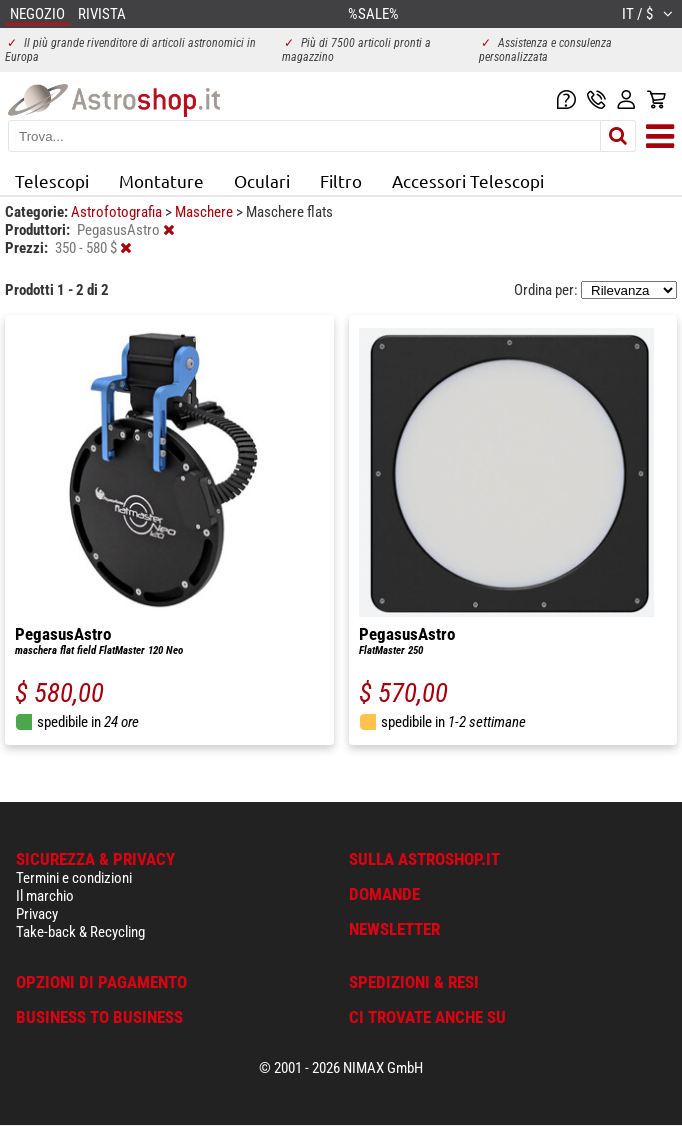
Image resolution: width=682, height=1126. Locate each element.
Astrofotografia (118, 212)
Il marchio (45, 896)
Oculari (262, 180)
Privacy (37, 914)
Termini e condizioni (74, 878)
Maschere (205, 212)
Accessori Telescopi (468, 180)
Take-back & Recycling (80, 932)
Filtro (341, 180)
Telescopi (52, 180)
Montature (161, 180)
